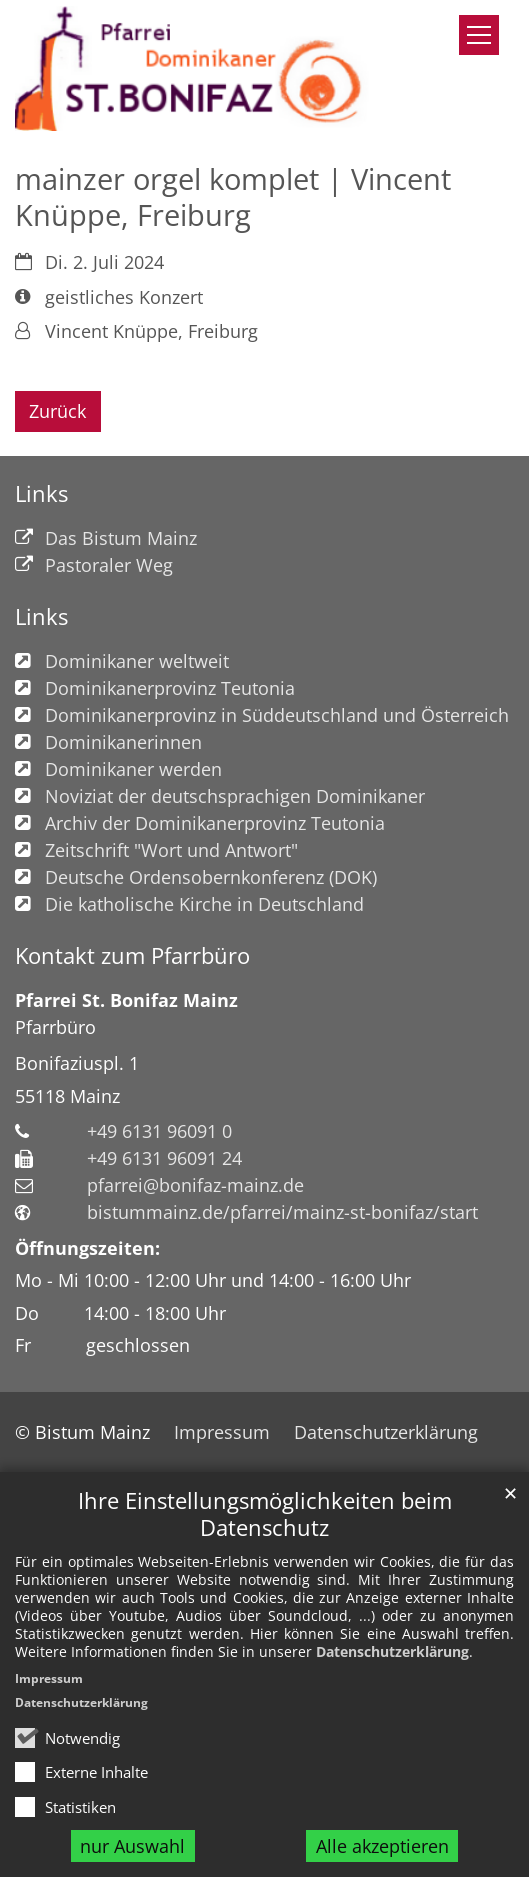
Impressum (49, 1678)
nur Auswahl (132, 1846)
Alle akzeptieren (382, 1846)
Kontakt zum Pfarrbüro (132, 955)
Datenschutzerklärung (392, 1651)
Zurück (57, 411)
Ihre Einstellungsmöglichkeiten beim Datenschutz (265, 1514)
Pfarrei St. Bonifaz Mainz (126, 1000)
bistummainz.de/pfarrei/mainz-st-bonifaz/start (282, 1212)
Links (41, 493)
